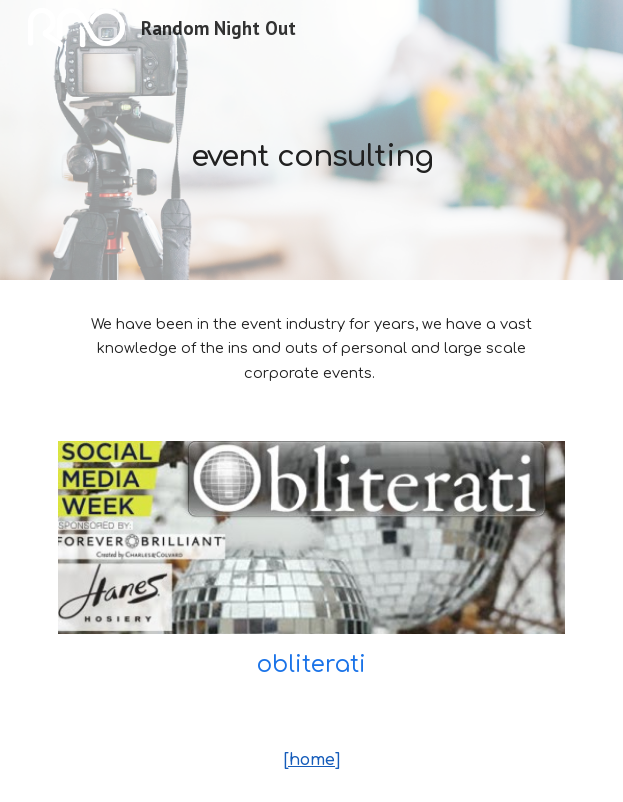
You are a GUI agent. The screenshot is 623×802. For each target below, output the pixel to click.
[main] (311, 140)
